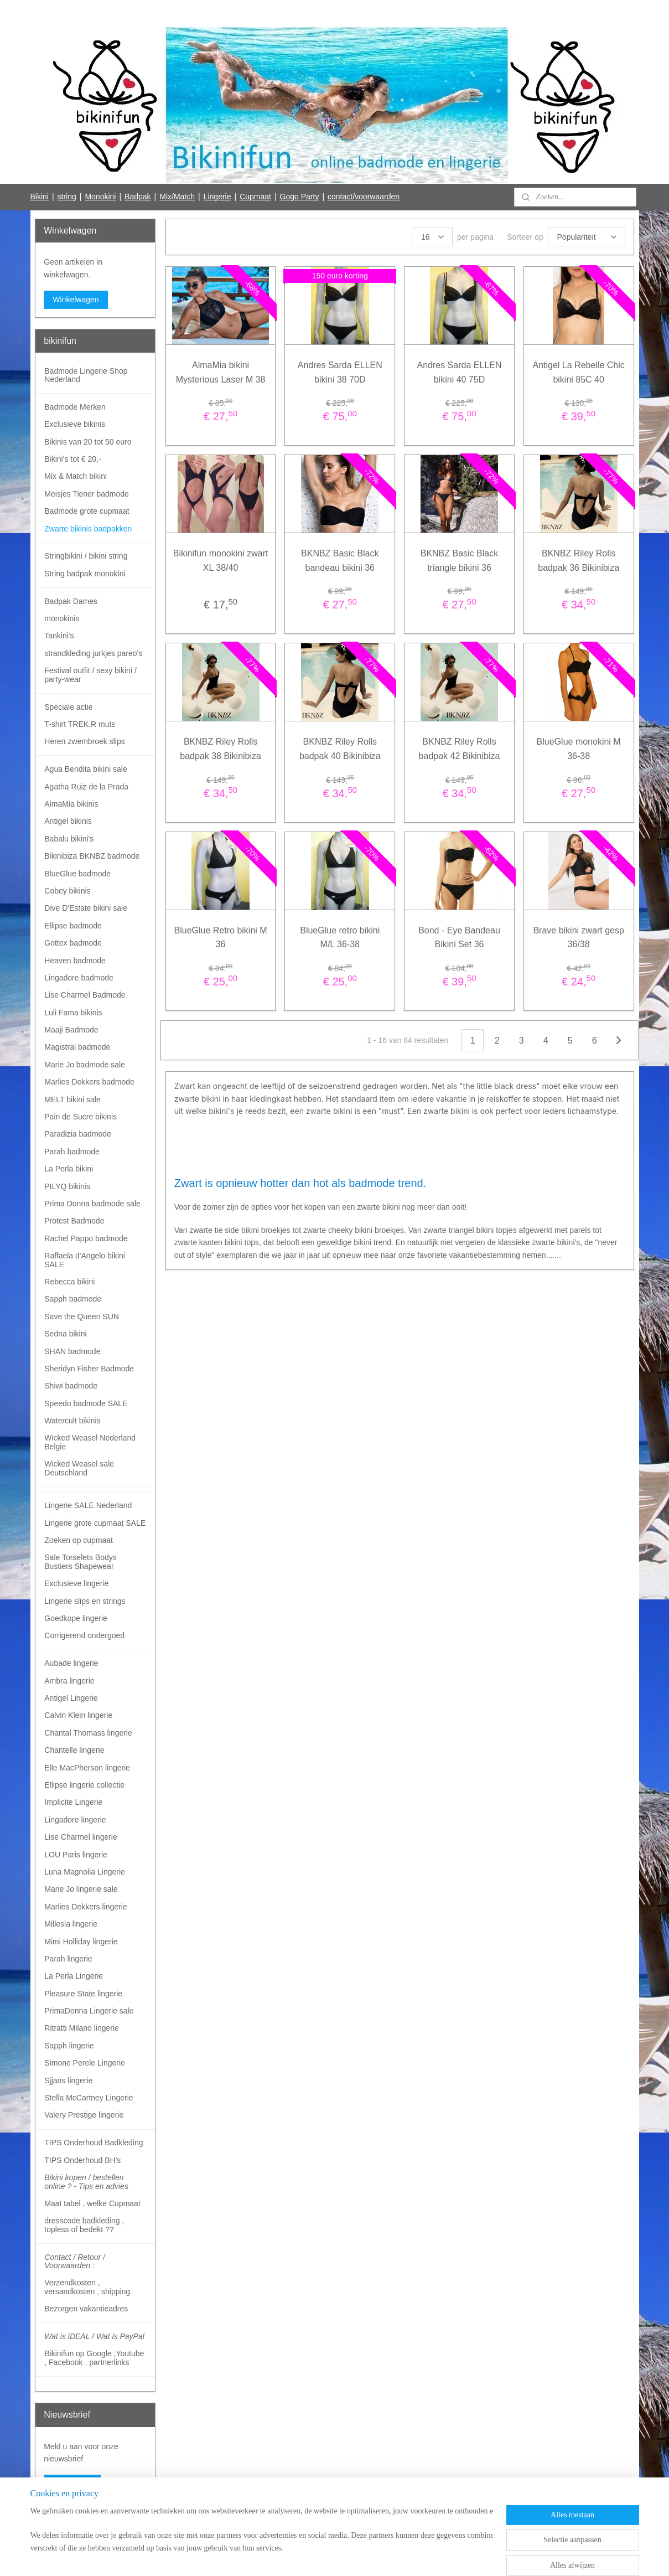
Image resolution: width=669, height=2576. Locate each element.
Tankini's (59, 635)
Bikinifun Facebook (75, 2519)
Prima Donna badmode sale (92, 1203)
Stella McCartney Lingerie (88, 2097)
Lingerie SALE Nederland (88, 1505)
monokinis (61, 618)
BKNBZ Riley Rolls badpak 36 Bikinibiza (578, 560)
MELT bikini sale (72, 1099)
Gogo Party (299, 196)
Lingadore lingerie (75, 1819)
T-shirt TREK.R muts (79, 724)
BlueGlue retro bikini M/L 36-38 (340, 937)
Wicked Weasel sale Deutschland (79, 1468)
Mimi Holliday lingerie (80, 1941)
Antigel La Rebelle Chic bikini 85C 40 (579, 372)
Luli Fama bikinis (73, 1012)
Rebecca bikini (69, 1281)
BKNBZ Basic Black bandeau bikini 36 (339, 560)
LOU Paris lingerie (75, 1854)
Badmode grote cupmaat (86, 511)
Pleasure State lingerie (83, 1993)
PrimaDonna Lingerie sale (88, 2010)
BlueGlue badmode (77, 873)
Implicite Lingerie (73, 1802)
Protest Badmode (74, 1220)
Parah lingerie (68, 1958)
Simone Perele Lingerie (84, 2062)
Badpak (138, 196)
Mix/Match (177, 196)
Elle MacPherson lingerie (87, 1767)
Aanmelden (72, 2483)
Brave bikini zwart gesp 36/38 (579, 937)
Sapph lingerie (69, 2045)
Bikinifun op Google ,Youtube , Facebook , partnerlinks (94, 2357)
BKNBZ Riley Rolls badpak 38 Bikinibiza (220, 749)
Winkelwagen (75, 299)
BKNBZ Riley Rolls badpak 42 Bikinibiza (459, 749)
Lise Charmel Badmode (84, 994)
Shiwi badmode (70, 1385)
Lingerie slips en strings (84, 1601)
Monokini (100, 196)
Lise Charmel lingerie (80, 1836)
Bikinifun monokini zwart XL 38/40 (220, 560)
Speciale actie (68, 707)
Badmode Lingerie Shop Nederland (85, 375)
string (67, 196)
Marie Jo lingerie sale (80, 1889)
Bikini (39, 196)
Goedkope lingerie (75, 1618)
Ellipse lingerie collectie (84, 1784)
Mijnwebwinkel (434, 2555)
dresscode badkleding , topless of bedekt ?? (84, 2224)
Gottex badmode (73, 942)
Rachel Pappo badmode (85, 1238)
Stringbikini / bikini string (85, 555)
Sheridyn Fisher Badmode (89, 1368)
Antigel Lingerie (71, 1698)
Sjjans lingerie (68, 2080)
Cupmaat (255, 196)
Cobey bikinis (67, 890)
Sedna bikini (65, 1333)
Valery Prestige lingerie (83, 2114)
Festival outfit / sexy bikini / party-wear (90, 674)
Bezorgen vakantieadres (86, 2308)
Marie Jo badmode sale (84, 1064)
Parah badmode (72, 1151)
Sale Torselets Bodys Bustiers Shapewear (80, 1561)
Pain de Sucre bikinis (80, 1116)
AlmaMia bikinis (71, 803)
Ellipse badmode (73, 925)
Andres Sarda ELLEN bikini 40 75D (459, 372)
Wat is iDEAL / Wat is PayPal (94, 2336)
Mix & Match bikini (75, 476)
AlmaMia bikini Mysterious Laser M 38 (221, 372)
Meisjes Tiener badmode (86, 493)
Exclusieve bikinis (74, 424)
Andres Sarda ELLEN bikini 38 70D (340, 372)
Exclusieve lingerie (76, 1583)
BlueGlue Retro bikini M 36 (220, 937)
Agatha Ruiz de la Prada (86, 786)
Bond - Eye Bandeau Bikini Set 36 (459, 937)
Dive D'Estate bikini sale (85, 908)
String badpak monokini (84, 573)
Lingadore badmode (78, 977)
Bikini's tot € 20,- (72, 459)
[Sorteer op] (586, 237)
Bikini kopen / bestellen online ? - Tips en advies (86, 2181)
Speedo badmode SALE (85, 1403)
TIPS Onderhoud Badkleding (93, 2142)
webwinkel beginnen (348, 2555)
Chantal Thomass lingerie (88, 1732)
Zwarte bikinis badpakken (88, 528)
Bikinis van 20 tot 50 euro (87, 441)
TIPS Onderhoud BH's (82, 2160)
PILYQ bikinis (67, 1186)
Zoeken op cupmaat (78, 1540)
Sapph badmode (72, 1298)
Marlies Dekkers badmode (89, 1081)
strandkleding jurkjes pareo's (93, 653)
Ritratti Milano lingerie (81, 2027)
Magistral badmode (77, 1046)
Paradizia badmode (77, 1133)
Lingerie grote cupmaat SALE (95, 1523)
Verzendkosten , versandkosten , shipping (87, 2286)
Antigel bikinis (68, 821)
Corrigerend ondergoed (84, 1635)
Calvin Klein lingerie (78, 1715)
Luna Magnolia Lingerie (84, 1871)
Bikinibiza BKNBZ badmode (91, 855)
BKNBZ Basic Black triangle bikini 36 (459, 560)
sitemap (293, 2555)
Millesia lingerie (70, 1923)
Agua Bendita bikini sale (85, 769)
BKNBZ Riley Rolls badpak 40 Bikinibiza (340, 749)
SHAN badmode (72, 1351)
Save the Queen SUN (81, 1316)
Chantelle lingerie (74, 1750)
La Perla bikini (68, 1168)
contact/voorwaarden (364, 196)
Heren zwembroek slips (84, 741)
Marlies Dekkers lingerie (85, 1906)
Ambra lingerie (69, 1680)
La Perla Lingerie (73, 1975)
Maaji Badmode (71, 1029)
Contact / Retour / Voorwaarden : (74, 2261)
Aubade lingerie (71, 1663)
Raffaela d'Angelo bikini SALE (84, 1259)
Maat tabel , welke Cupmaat (92, 2203)
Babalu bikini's (69, 838)
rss (313, 2555)
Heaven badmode (75, 960)
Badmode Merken (75, 406)
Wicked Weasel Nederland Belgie (90, 1441)
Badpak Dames (70, 601)
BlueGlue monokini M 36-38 (579, 749)
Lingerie (217, 196)
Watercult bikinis (72, 1420)
